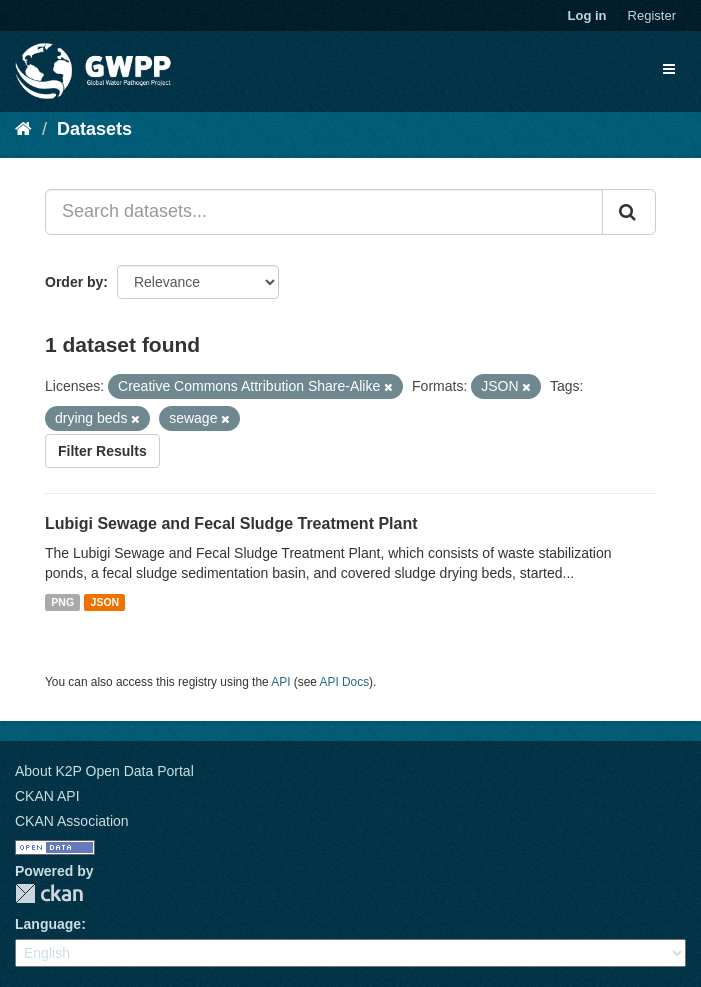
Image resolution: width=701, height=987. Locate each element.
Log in (587, 15)
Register (652, 15)
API (280, 682)
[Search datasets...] (324, 212)
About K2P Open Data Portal (104, 771)
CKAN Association (72, 821)
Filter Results (102, 451)
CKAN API (47, 796)
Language (48, 924)
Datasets (94, 129)
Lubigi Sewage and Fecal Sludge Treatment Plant (231, 523)
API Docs (345, 682)
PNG (62, 602)
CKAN (49, 893)
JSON (105, 602)
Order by (74, 282)
